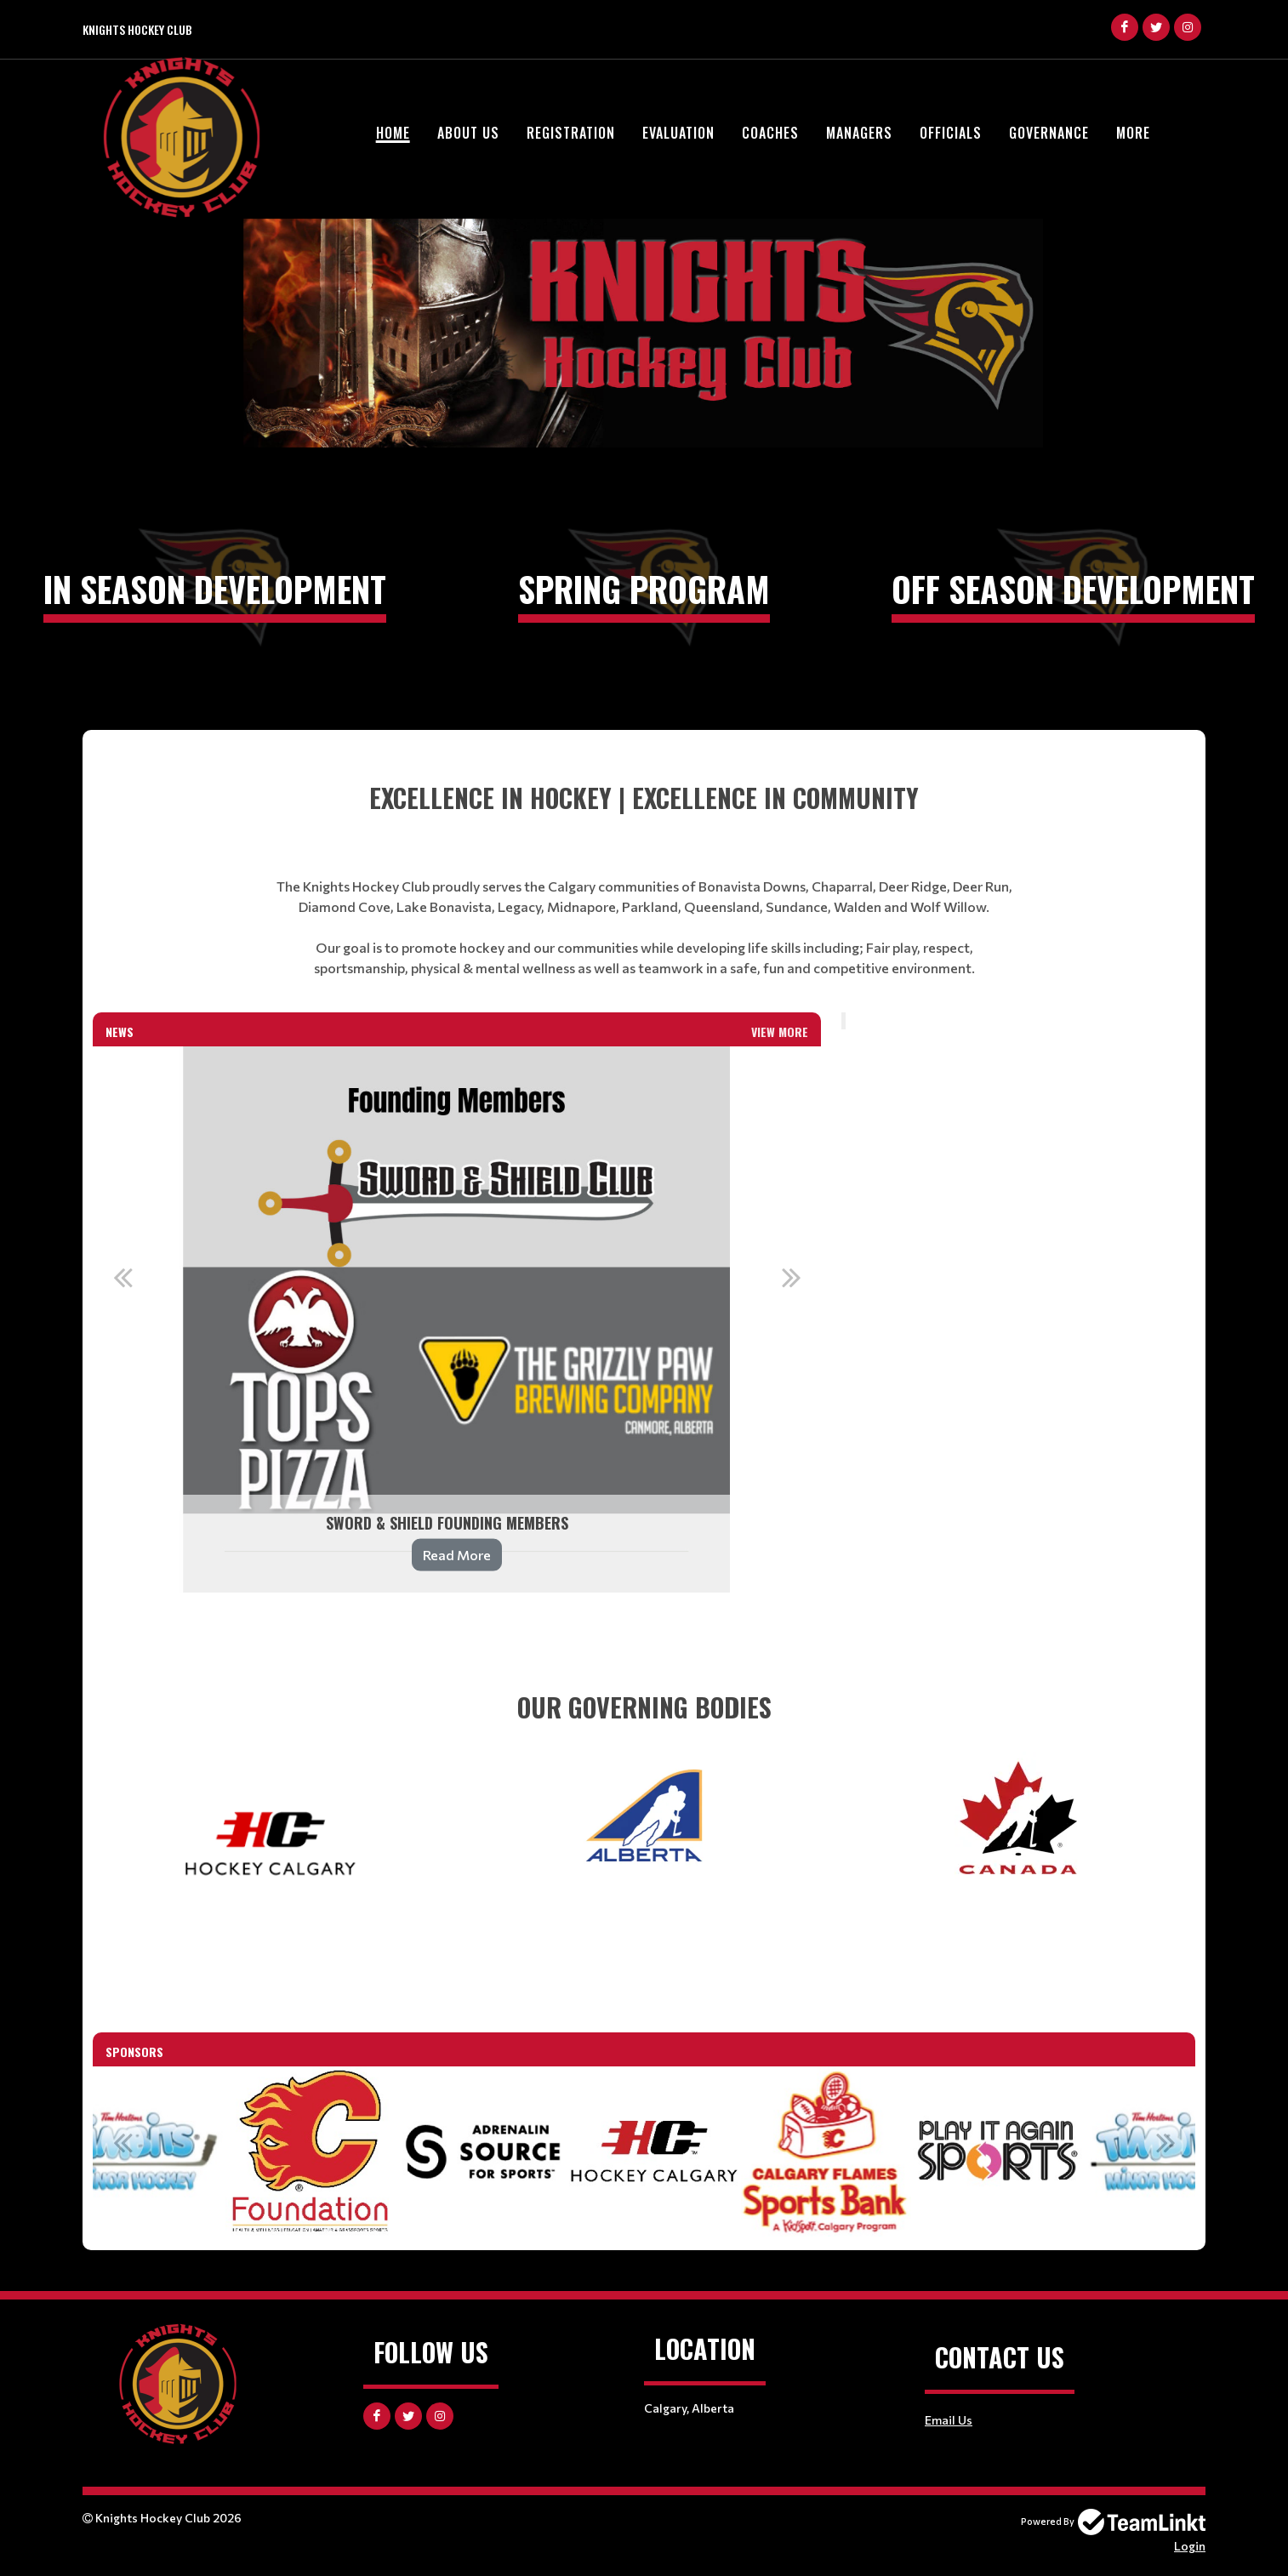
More (1133, 133)
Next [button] (791, 1277)
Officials (951, 133)
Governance (1049, 133)
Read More (457, 1555)
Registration (571, 133)
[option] (457, 1319)
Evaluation (678, 133)
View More (779, 1031)
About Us (468, 133)
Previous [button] (122, 1277)
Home (393, 133)
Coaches (770, 133)
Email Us (948, 2420)
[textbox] (644, 878)
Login (1189, 2546)
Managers (859, 133)
